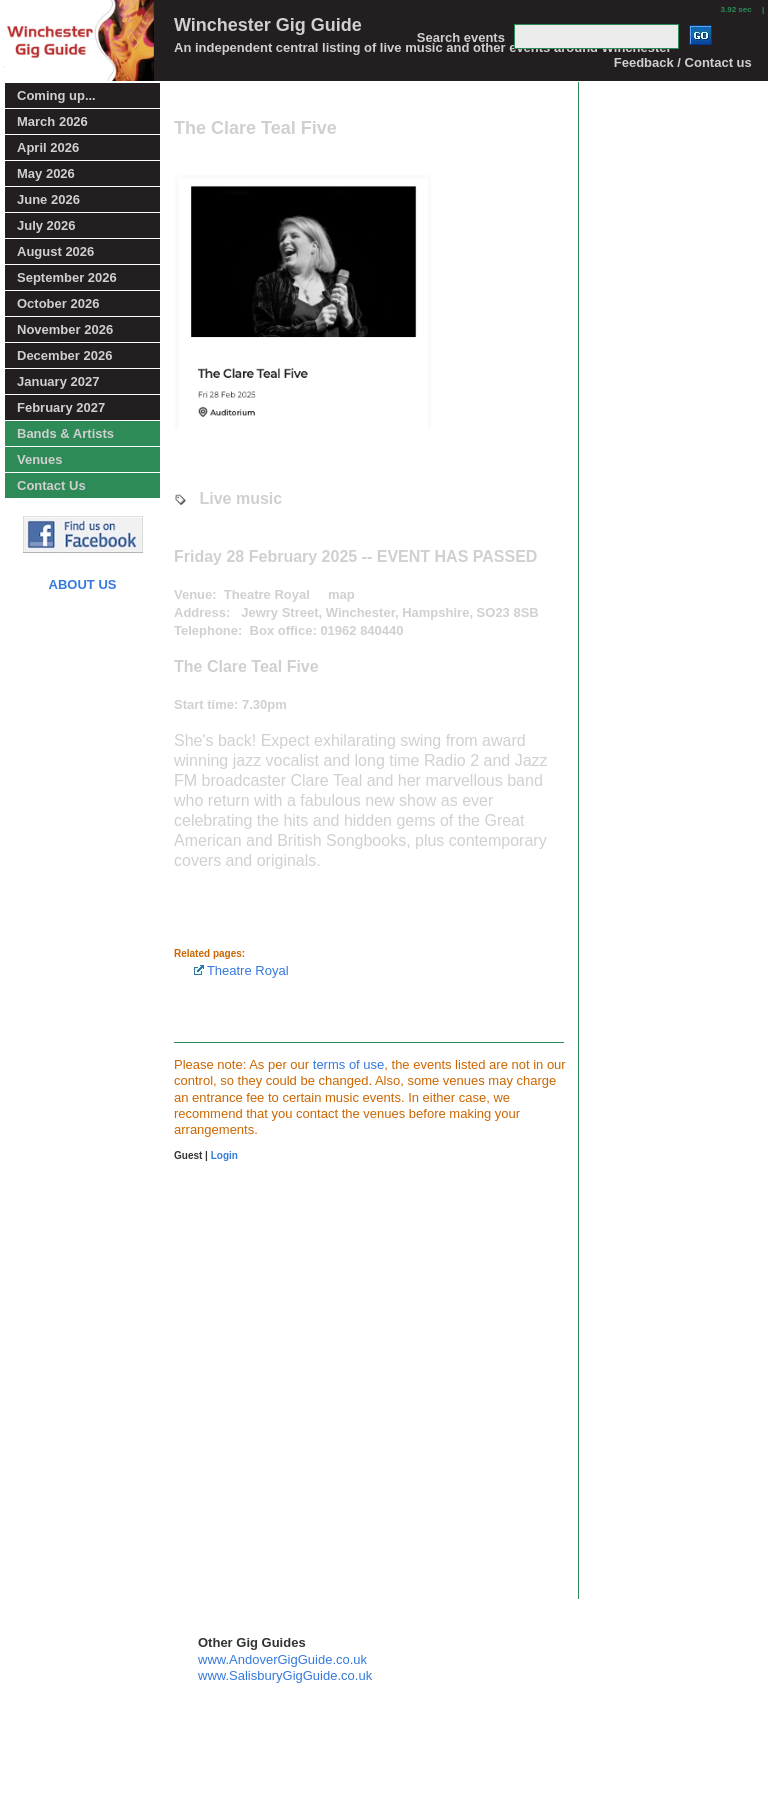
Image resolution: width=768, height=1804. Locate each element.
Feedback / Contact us (683, 62)
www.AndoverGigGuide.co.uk (282, 1659)
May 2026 (46, 173)
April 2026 (48, 147)
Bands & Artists (65, 433)
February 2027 (61, 407)
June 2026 (48, 199)
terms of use (349, 1064)
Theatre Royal (241, 970)
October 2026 (58, 303)
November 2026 (65, 329)
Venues (40, 459)
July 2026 (46, 225)
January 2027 (58, 381)
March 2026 (52, 121)
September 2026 (67, 277)
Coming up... (56, 95)
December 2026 (64, 355)
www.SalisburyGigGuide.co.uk (285, 1675)
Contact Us (51, 485)
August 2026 (55, 251)
